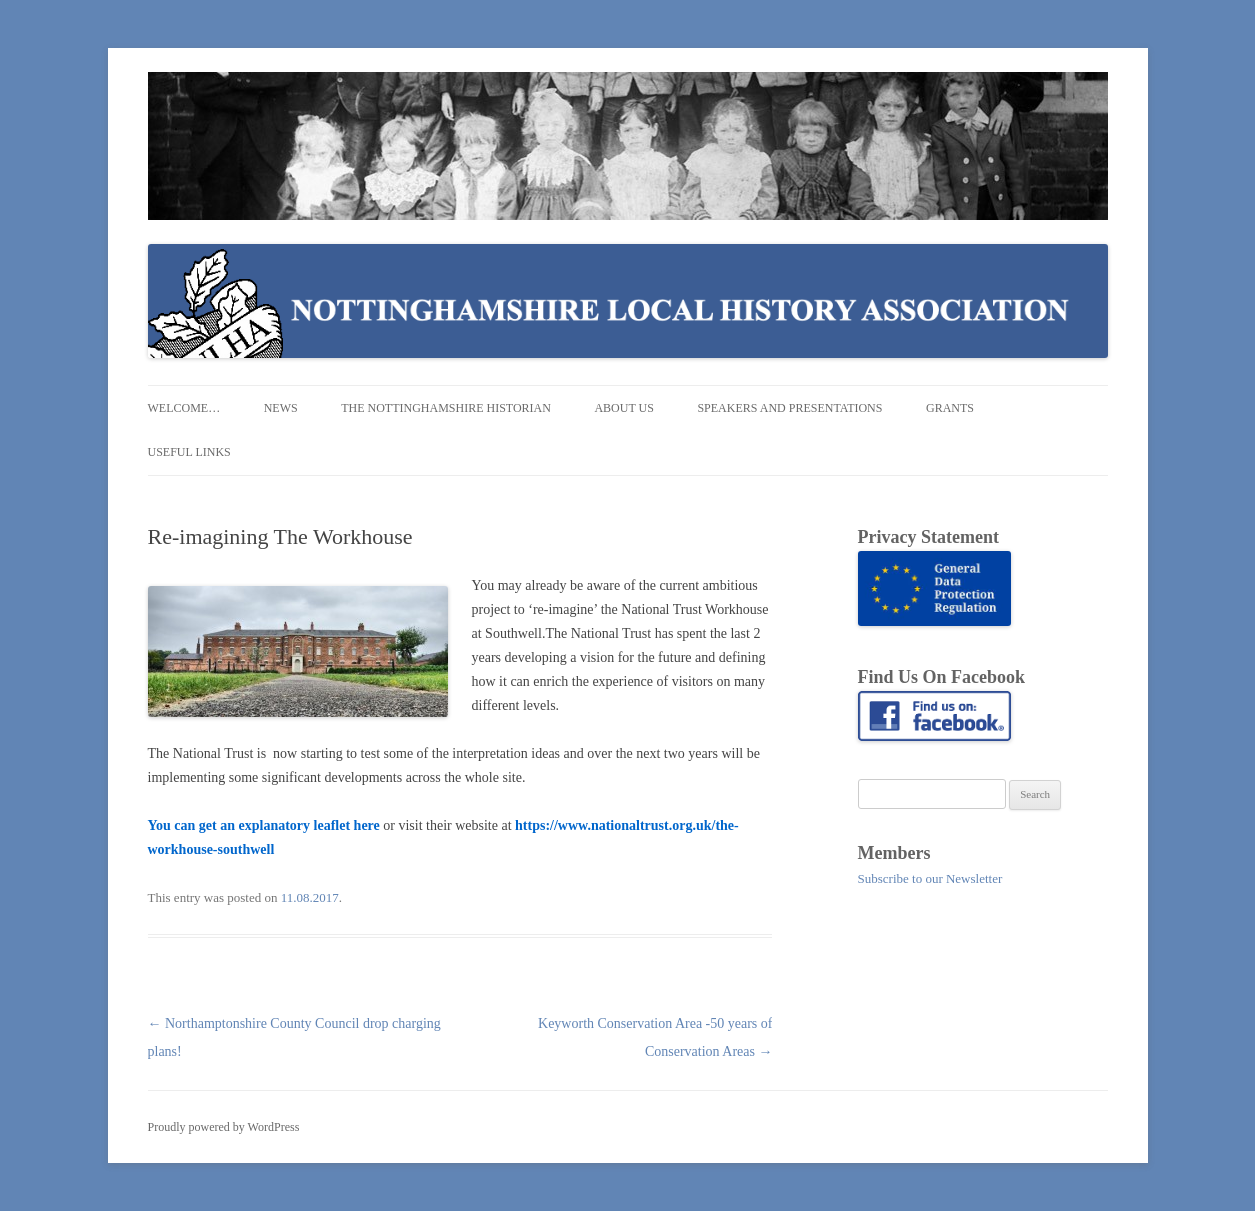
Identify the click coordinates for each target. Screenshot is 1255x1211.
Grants (950, 408)
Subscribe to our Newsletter (930, 878)
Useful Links (189, 452)
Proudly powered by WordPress (224, 1127)
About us (623, 408)
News (281, 408)
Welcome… (184, 408)
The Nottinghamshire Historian (446, 408)
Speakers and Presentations (789, 408)
